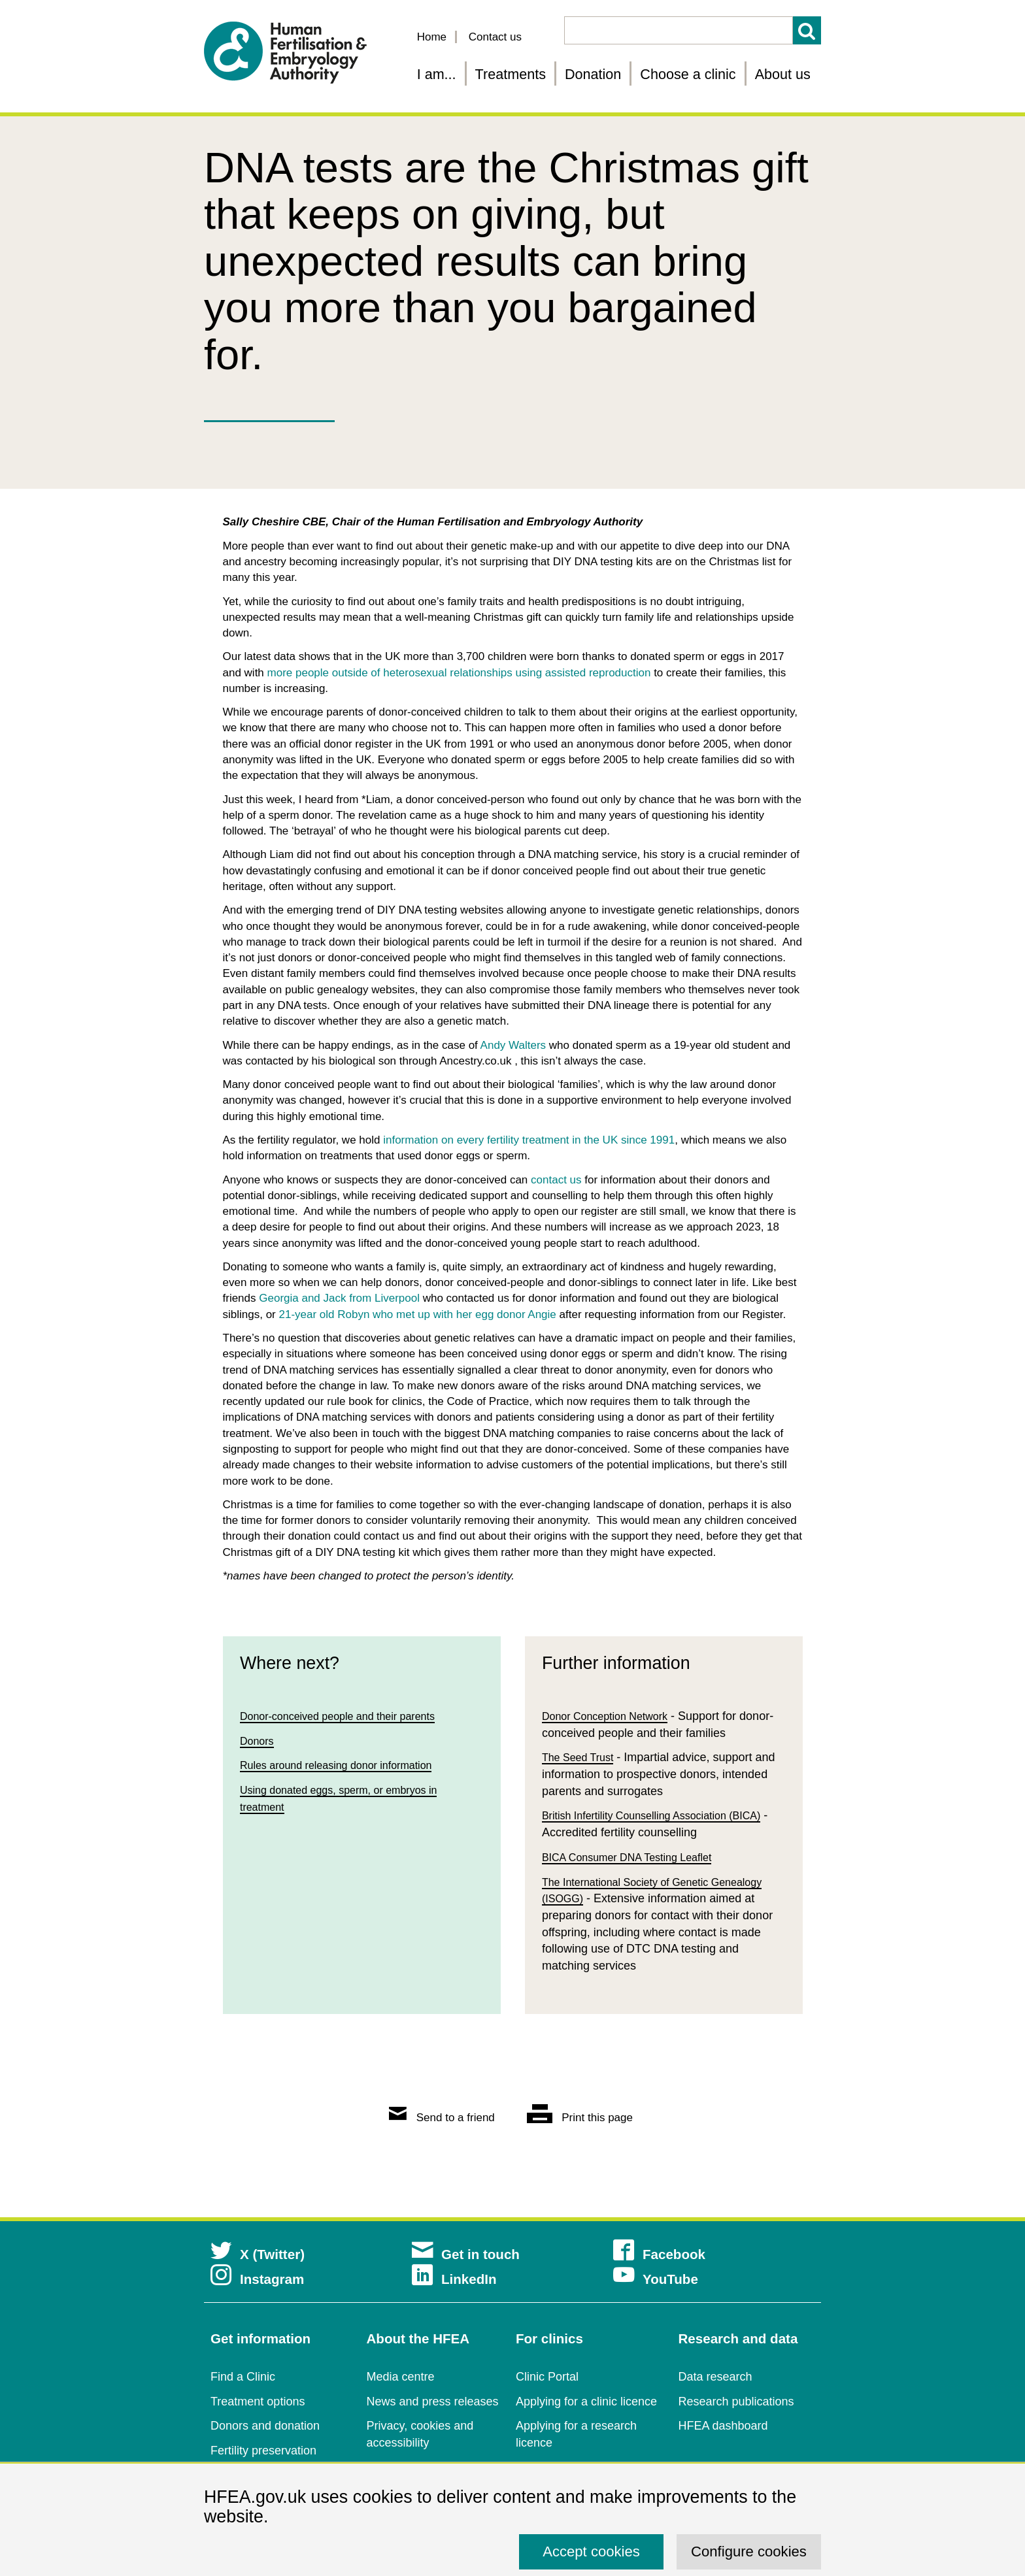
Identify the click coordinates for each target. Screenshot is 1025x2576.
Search (807, 30)
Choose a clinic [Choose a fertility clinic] (687, 74)
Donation (593, 74)
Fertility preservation (263, 2450)
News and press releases (433, 2401)
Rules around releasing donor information (348, 1770)
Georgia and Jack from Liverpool (339, 1298)
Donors (259, 1744)
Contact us (495, 37)
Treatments (510, 74)
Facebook (659, 2254)
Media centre (401, 2376)
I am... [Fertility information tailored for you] (436, 74)
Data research (715, 2376)
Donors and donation (265, 2425)
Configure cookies (749, 2551)
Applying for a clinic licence (586, 2401)
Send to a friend (442, 2117)
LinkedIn (454, 2279)
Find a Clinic (242, 2376)
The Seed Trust (582, 1760)
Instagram (257, 2279)
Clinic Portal (547, 2376)
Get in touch (466, 2254)
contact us (556, 1180)
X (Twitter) (257, 2254)
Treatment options (257, 2401)
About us (783, 74)
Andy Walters (513, 1045)
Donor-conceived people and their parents (349, 1717)
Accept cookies (591, 2551)
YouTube (655, 2279)
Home (431, 37)
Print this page (580, 2117)
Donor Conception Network (612, 1717)
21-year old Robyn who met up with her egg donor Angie (417, 1314)
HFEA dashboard (723, 2425)
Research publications (736, 2401)
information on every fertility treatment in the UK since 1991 (529, 1140)
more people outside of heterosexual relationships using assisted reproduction (459, 673)
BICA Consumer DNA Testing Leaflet (637, 1866)
